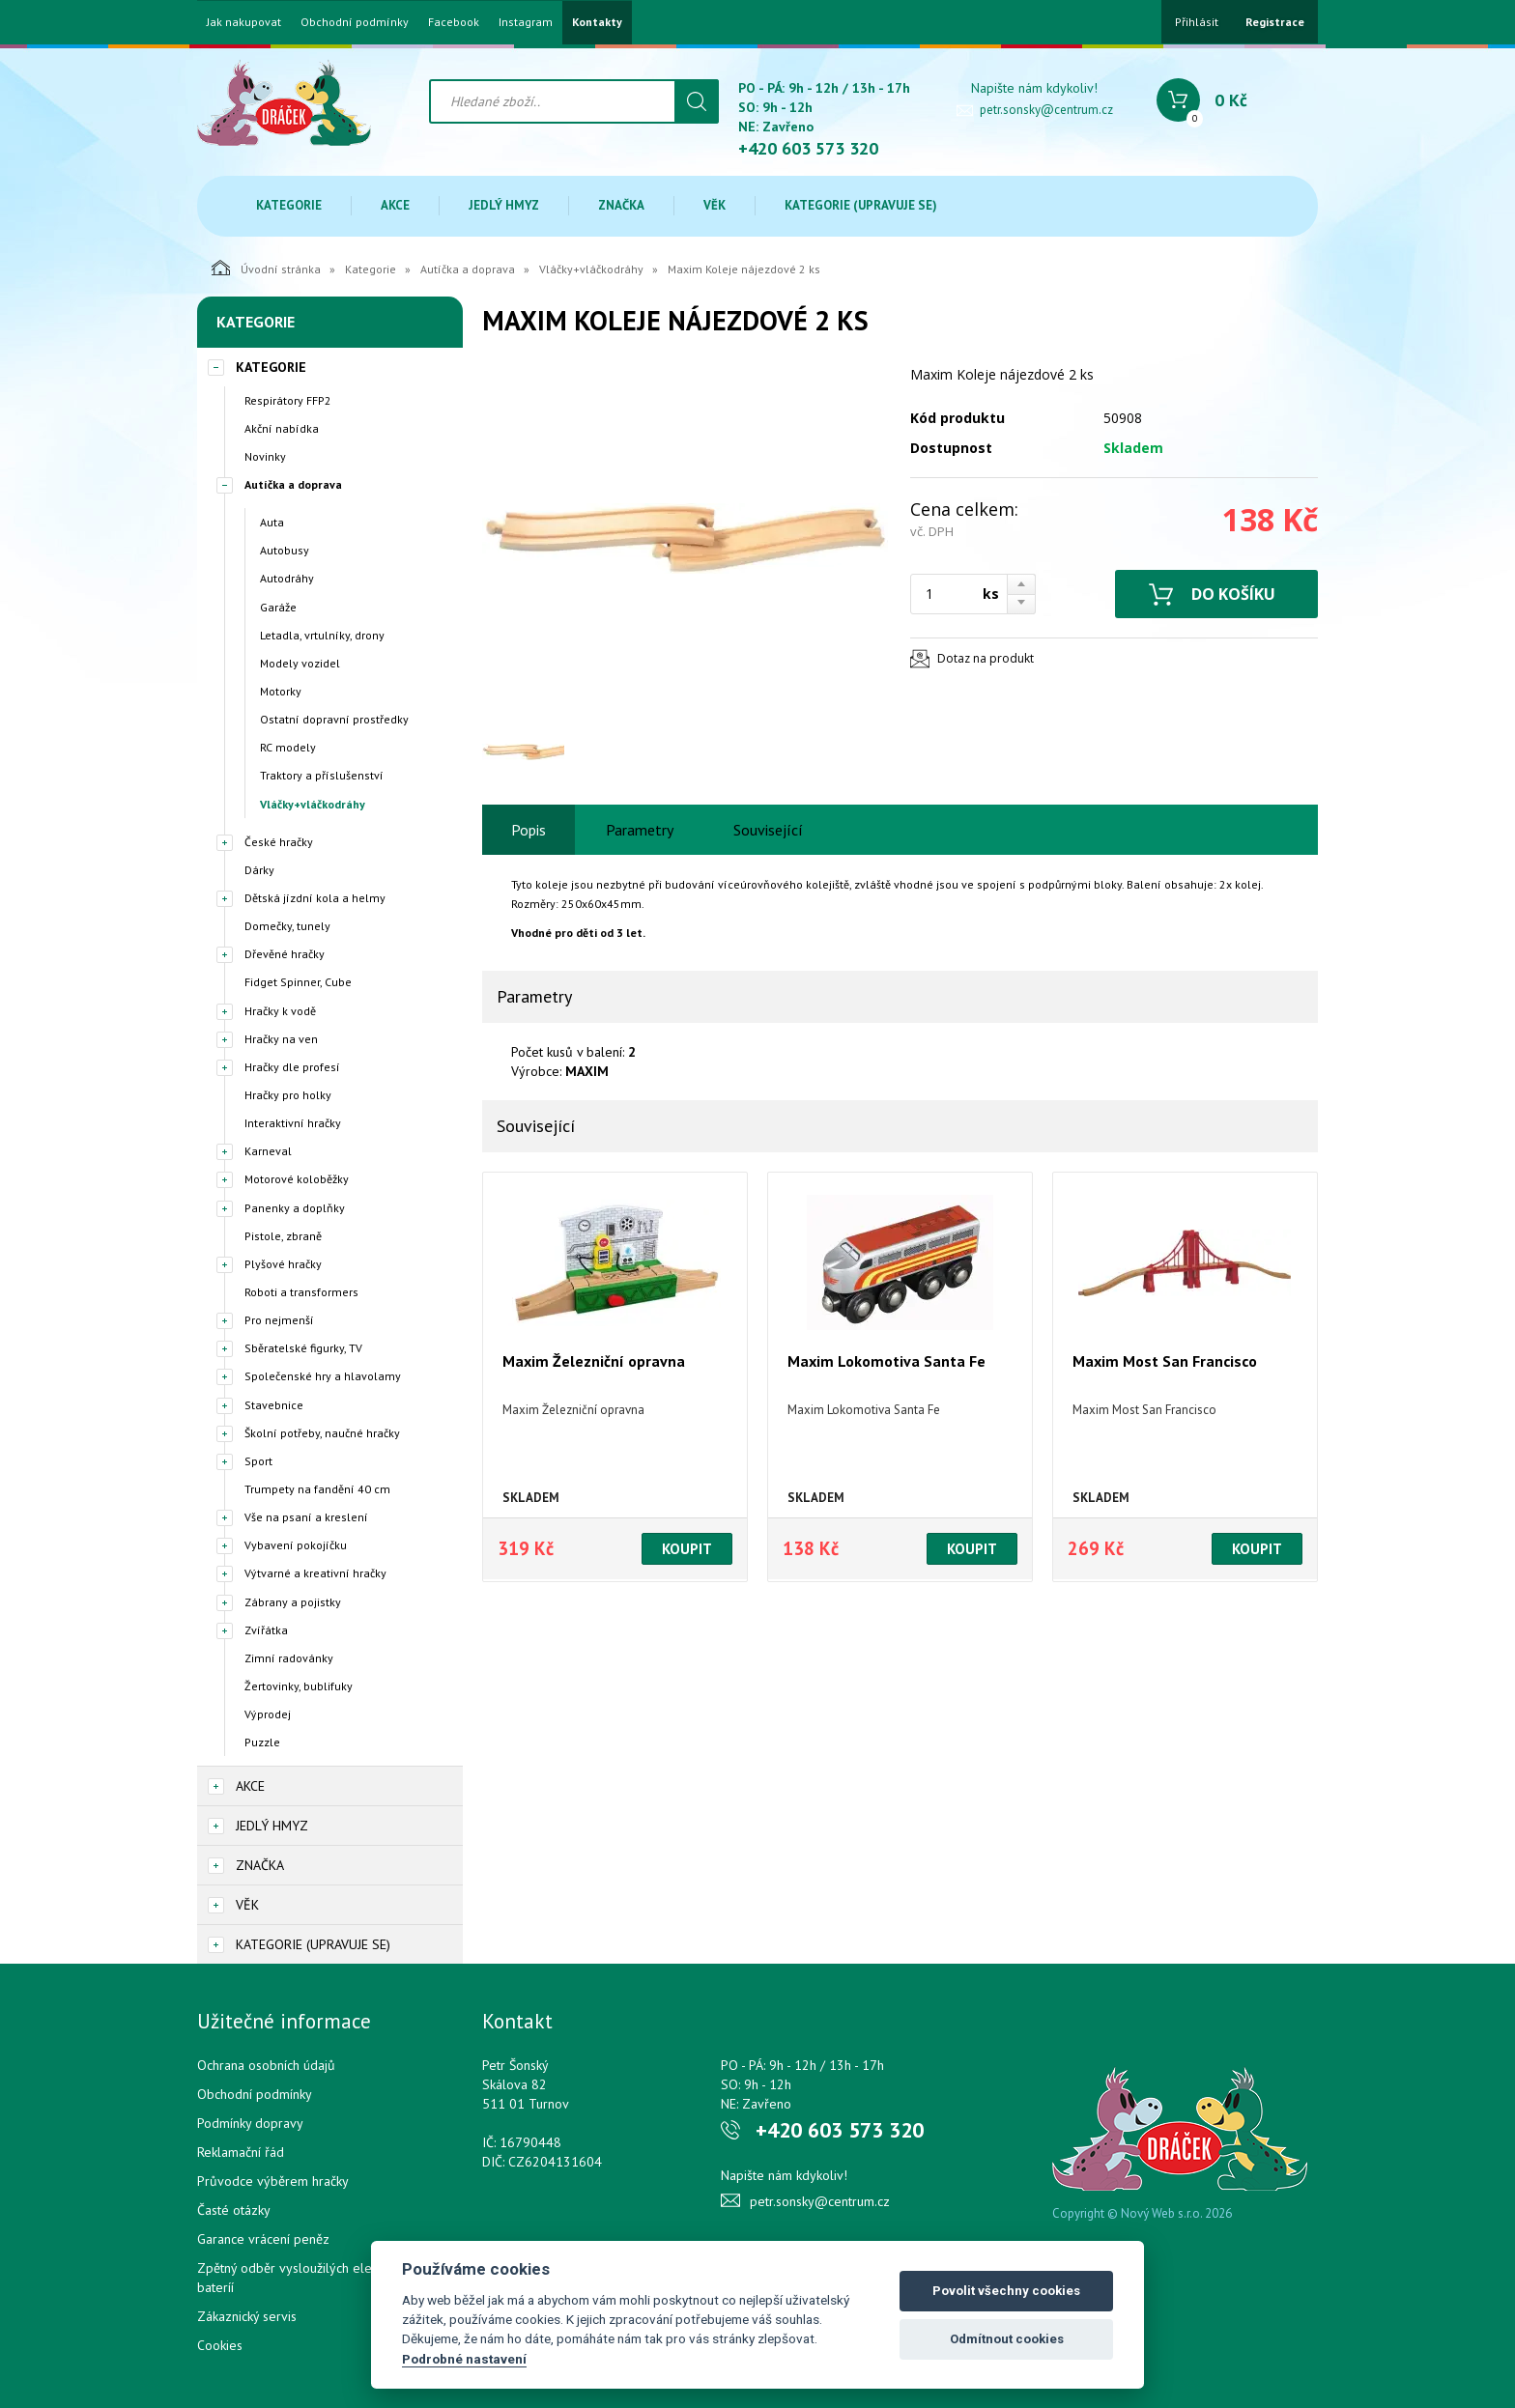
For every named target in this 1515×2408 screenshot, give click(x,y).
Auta (272, 522)
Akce (395, 205)
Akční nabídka (281, 428)
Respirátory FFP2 (287, 400)
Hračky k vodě (280, 1011)
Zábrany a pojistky (292, 1602)
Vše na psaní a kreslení (306, 1517)
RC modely (288, 747)
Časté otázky (234, 2210)
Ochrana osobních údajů (266, 2065)
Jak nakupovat (244, 22)
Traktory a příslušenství (322, 775)
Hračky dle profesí (292, 1067)
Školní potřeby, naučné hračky (322, 1433)
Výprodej (267, 1714)
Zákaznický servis (247, 2316)
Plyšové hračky (283, 1264)
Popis (528, 829)
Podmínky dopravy (250, 2123)
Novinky (265, 456)
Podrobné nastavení (464, 2358)
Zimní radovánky (288, 1658)
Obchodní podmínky (354, 22)
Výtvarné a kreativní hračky (315, 1573)
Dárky (259, 870)
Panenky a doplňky (294, 1208)
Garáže (278, 607)
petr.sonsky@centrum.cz (1046, 109)
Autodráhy (287, 578)
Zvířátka (266, 1630)
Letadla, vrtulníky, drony (322, 635)
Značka (621, 205)
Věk (714, 205)
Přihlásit (1196, 21)
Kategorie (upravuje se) (861, 205)
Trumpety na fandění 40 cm (317, 1489)
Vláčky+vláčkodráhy (591, 269)
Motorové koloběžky (296, 1179)
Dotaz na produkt (985, 658)
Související (768, 829)
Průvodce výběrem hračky (273, 2181)
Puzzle (262, 1742)
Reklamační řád (240, 2152)
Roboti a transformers (301, 1292)
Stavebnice (273, 1405)
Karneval (268, 1151)
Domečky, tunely (287, 926)
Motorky (280, 691)
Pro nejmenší (279, 1320)
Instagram (526, 22)
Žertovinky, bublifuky (298, 1686)
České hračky (278, 842)
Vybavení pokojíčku (295, 1545)
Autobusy (284, 550)
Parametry (639, 829)
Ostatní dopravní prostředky (334, 719)
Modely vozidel (300, 663)
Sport (258, 1461)
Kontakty (597, 22)
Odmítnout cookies (1007, 2339)
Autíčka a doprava (467, 269)
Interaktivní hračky (292, 1123)
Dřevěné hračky (284, 954)
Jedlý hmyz (504, 205)
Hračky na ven (281, 1039)
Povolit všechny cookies (1006, 2290)
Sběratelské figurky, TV (303, 1348)
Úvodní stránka (266, 267)
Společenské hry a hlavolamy (322, 1376)
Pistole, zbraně (283, 1236)
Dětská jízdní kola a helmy (315, 898)
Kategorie (289, 205)
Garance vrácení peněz (263, 2239)
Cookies (220, 2345)
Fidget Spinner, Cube (298, 982)
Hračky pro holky (287, 1095)
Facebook (453, 22)
